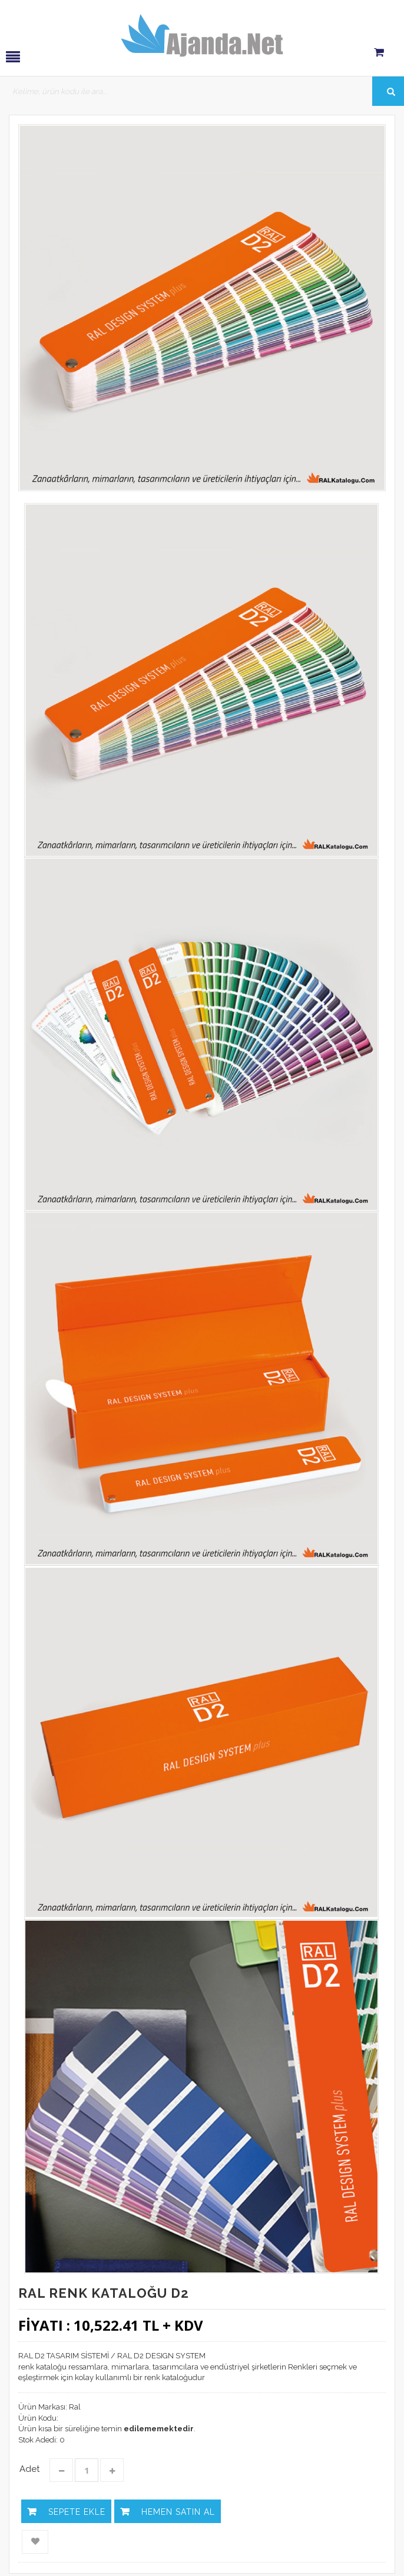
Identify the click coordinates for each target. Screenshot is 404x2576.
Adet (29, 2469)
